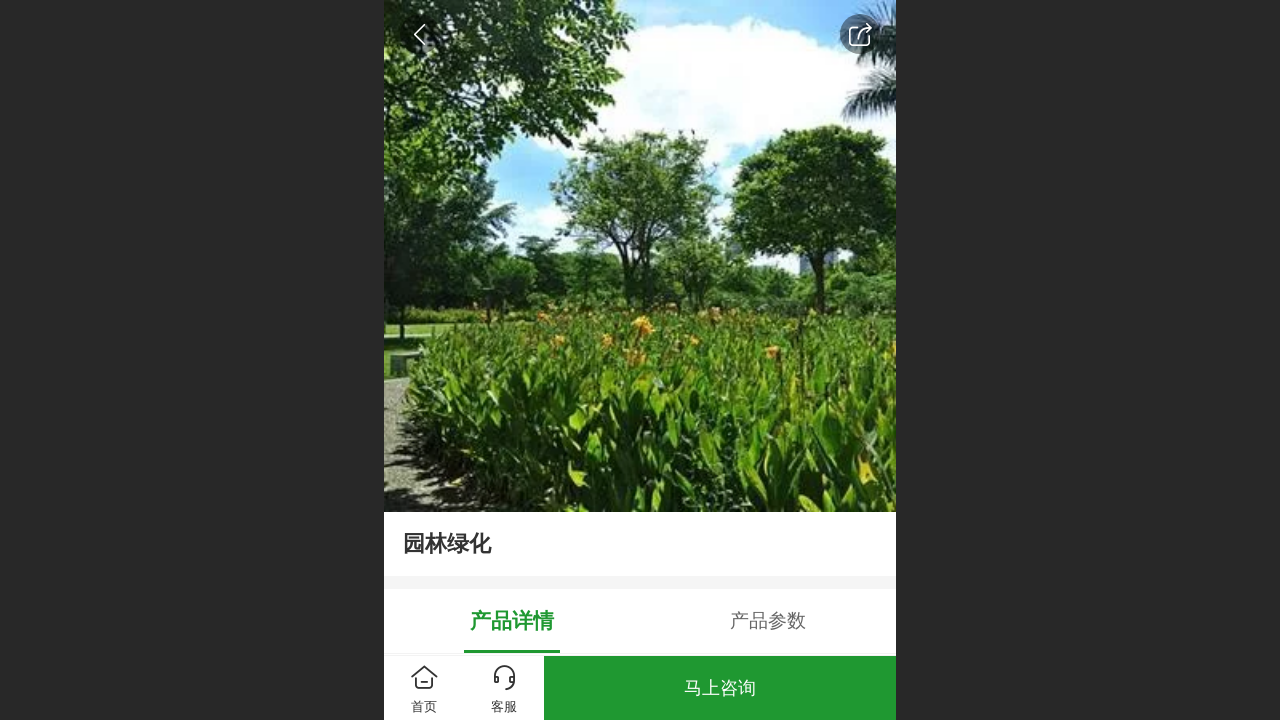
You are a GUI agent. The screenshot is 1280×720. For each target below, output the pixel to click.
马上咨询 (720, 688)
